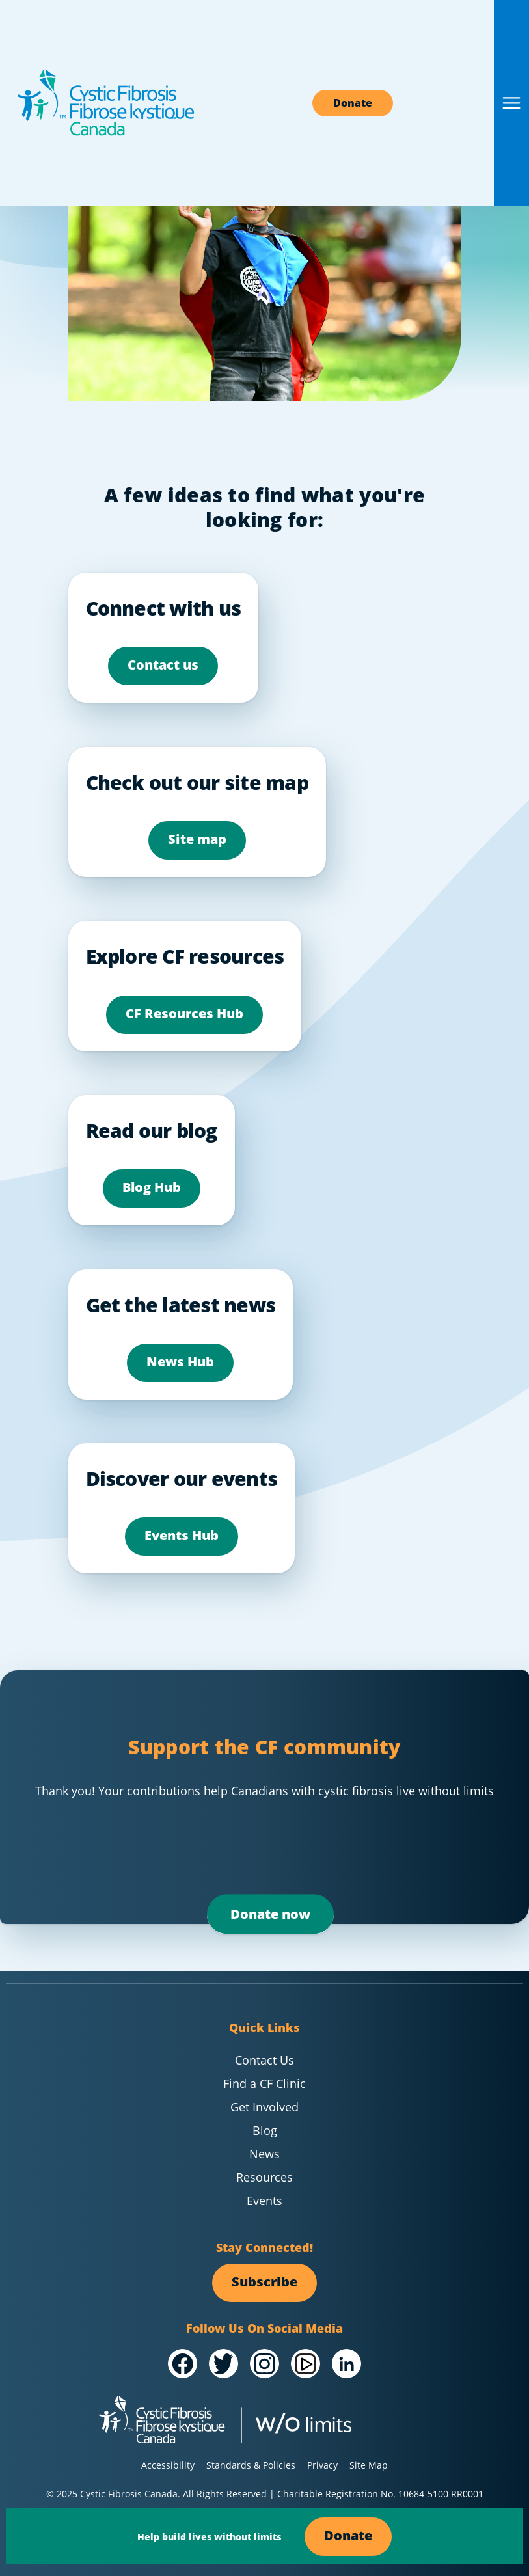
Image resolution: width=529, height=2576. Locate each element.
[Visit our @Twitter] (223, 2363)
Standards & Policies (250, 2465)
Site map (197, 839)
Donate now (270, 1914)
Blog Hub (151, 1187)
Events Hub (181, 1535)
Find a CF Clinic (264, 2083)
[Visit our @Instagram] (264, 2363)
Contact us (163, 664)
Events (264, 2200)
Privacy (322, 2465)
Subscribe (264, 2281)
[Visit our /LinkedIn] (346, 2364)
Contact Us (264, 2060)
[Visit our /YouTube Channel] (305, 2363)
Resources (264, 2177)
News (264, 2154)
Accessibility (168, 2465)
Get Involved (264, 2107)
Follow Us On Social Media (264, 2328)
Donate (352, 103)
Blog (264, 2130)
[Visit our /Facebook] (182, 2363)
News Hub (180, 1361)
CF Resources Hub (184, 1013)
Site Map (368, 2465)
